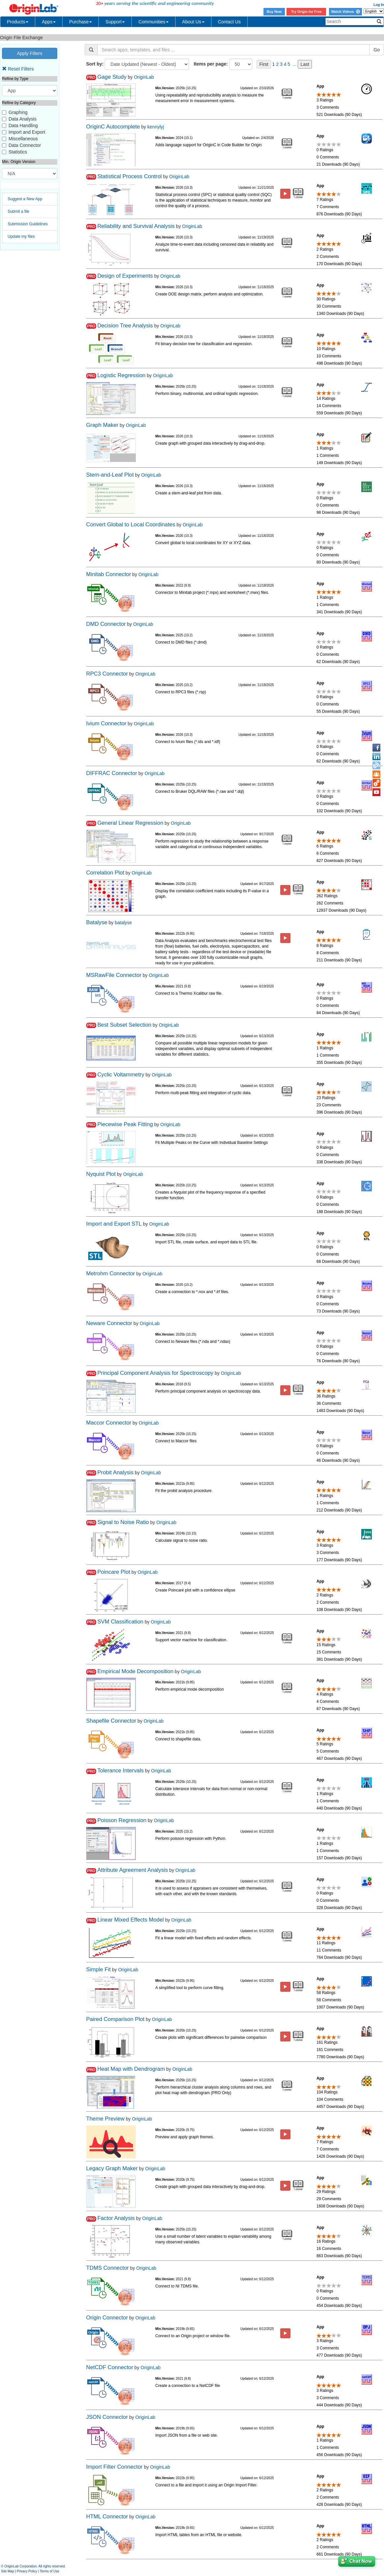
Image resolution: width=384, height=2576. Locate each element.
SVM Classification (120, 1622)
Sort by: (95, 64)
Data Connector (25, 145)
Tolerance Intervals (120, 1770)
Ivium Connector (106, 723)
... (295, 64)
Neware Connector (109, 1323)
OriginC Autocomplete (113, 127)
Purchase (80, 21)
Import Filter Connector (114, 2467)
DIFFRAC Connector (111, 773)
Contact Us (229, 21)
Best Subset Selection (124, 1025)
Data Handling (23, 125)
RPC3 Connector (107, 674)
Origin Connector (107, 2317)
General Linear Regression (130, 823)
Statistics (18, 151)
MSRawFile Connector (114, 975)
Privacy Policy (27, 2571)
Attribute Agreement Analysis (132, 1870)
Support (115, 21)
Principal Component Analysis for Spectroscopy (155, 1373)
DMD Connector (106, 624)
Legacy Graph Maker (112, 2168)
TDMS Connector (107, 2268)
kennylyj (155, 126)
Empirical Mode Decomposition (135, 1671)
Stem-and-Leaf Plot (110, 475)
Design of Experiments (125, 276)
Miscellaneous (23, 138)
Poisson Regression (121, 1820)
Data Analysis (23, 119)
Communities (153, 21)
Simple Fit (98, 1969)
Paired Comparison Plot (115, 2019)
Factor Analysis (116, 2218)
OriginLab (144, 77)
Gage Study (111, 77)
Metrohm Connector (110, 1273)
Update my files (21, 236)
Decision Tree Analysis (125, 325)
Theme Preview (105, 2119)
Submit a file (18, 211)
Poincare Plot (113, 1572)
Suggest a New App (25, 199)
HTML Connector (107, 2516)
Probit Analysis (115, 1472)
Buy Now (274, 12)
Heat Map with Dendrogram (131, 2069)
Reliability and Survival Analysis (136, 226)
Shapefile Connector (111, 1721)
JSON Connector (107, 2417)
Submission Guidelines (28, 224)
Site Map (7, 2571)
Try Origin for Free (306, 12)
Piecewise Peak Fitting (125, 1124)
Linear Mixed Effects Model (130, 1920)
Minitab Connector (108, 574)
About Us (193, 21)
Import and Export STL (114, 1224)
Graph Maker (102, 425)
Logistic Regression (121, 375)
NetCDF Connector (109, 2367)
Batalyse (96, 922)
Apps (49, 21)
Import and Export (27, 132)
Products (17, 21)
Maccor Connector (108, 1423)
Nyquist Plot (101, 1174)
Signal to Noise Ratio (123, 1522)
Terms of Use (49, 2571)
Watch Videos (345, 12)
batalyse (123, 922)
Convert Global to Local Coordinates (131, 524)
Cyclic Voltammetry (120, 1074)
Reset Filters (18, 68)
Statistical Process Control (129, 176)
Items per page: (211, 64)
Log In (378, 5)
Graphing (18, 112)
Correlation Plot (105, 873)
